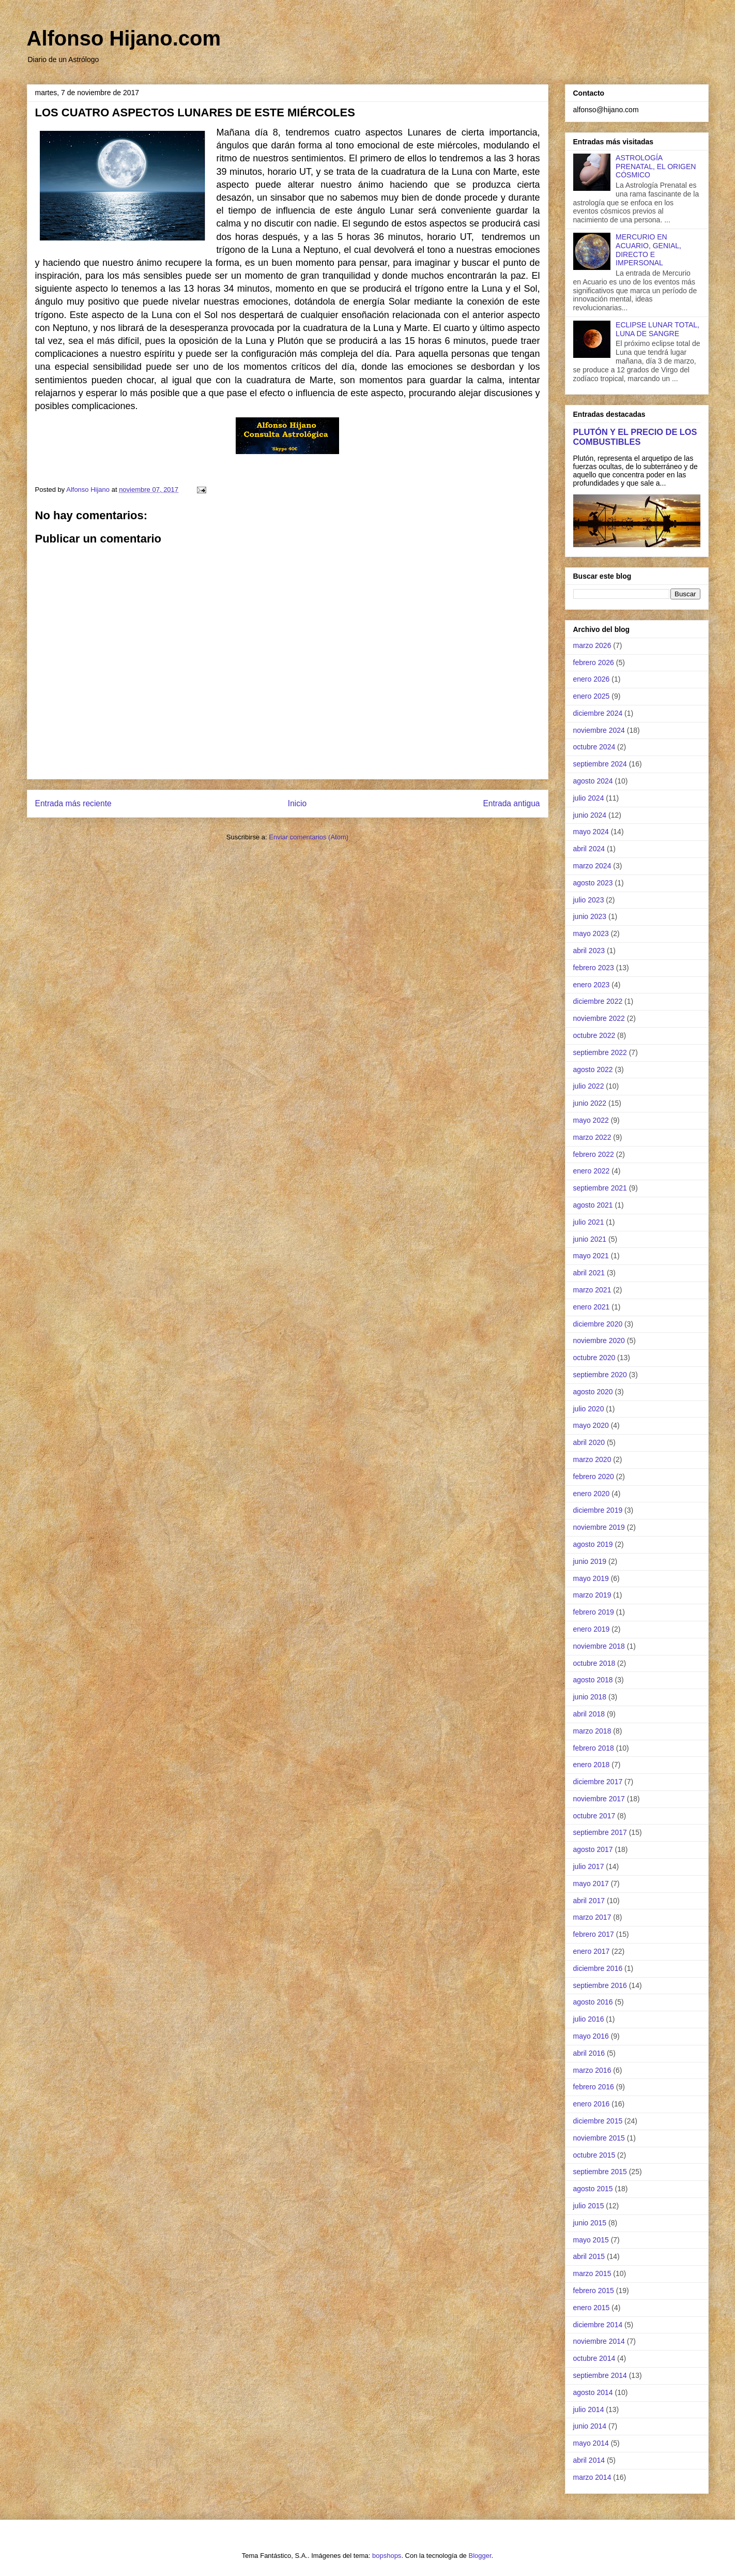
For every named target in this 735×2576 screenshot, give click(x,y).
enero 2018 (591, 1764)
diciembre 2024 (598, 713)
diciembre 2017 (598, 1781)
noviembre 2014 (599, 2341)
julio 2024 (588, 798)
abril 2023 (589, 950)
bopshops (386, 2555)
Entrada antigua (511, 803)
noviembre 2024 (599, 730)
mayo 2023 (591, 933)
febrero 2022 (593, 1154)
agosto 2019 (593, 1544)
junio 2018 (590, 1697)
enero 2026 (591, 679)
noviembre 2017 (599, 1799)
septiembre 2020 (600, 1374)
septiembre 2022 (600, 1052)
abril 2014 (589, 2460)
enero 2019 (591, 1629)
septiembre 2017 (600, 1832)
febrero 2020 (593, 1476)
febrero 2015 (593, 2290)
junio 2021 (590, 1239)
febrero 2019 (593, 1612)
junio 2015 (590, 2223)
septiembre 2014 (600, 2375)
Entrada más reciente (73, 803)
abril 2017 (589, 1900)
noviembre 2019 (599, 1527)
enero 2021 (591, 1307)
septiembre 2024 (600, 764)
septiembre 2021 (600, 1188)
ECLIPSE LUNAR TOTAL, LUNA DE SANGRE (657, 329)
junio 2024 (590, 815)
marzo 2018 (592, 1731)
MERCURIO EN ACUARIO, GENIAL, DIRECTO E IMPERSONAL (648, 250)
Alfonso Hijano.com (124, 38)
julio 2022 (588, 1086)
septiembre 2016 (600, 1985)
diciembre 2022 (598, 1001)
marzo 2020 (592, 1459)
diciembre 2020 (598, 1324)
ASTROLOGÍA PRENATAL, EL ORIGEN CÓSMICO (656, 166)
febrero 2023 (593, 967)
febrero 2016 (593, 2087)
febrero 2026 (593, 662)
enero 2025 (591, 696)
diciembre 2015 (598, 2121)
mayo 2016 (591, 2036)
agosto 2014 (593, 2392)
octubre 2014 (594, 2358)
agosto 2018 (593, 1680)
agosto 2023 (593, 883)
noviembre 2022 (599, 1018)
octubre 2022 (594, 1035)
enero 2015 (591, 2307)
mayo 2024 (591, 831)
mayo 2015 (591, 2240)
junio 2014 (590, 2426)
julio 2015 (588, 2206)
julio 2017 (588, 1866)
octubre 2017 (594, 1816)
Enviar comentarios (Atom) (308, 837)
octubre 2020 (594, 1357)
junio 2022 (590, 1103)
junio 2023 (590, 916)
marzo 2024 (592, 866)
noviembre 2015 (599, 2138)
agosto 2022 (593, 1069)
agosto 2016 (593, 2002)
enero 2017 (591, 1951)
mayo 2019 (591, 1578)
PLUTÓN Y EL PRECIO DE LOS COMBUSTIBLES (635, 436)
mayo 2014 (591, 2443)
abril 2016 (589, 2053)
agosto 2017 (593, 1849)
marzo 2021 (592, 1290)
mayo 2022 (591, 1120)
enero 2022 (591, 1171)
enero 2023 (591, 985)
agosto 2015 (593, 2189)
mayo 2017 (591, 1883)
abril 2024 (589, 849)
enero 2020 (591, 1493)
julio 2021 (588, 1222)
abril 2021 (589, 1273)
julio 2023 (588, 900)
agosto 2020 (593, 1392)
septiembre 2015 (600, 2171)
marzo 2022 (592, 1137)
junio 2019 (590, 1561)
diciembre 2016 (598, 1968)
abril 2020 (589, 1442)
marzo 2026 (592, 645)
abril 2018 (589, 1714)
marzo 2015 (592, 2273)
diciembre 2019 (598, 1510)
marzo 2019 (592, 1595)
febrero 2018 (593, 1748)
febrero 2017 (593, 1934)
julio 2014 (588, 2409)
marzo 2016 (592, 2070)
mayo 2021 (591, 1256)
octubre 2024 (594, 747)
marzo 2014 (592, 2477)
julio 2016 (588, 2019)
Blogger (479, 2555)
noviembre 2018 (599, 1646)
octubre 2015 (594, 2155)
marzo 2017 (592, 1917)
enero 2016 (591, 2104)
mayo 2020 (591, 1425)
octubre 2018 (594, 1663)
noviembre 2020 (599, 1340)
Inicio (297, 803)
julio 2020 (588, 1409)
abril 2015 (589, 2256)
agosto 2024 (593, 781)
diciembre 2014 (598, 2325)
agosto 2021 (593, 1205)
